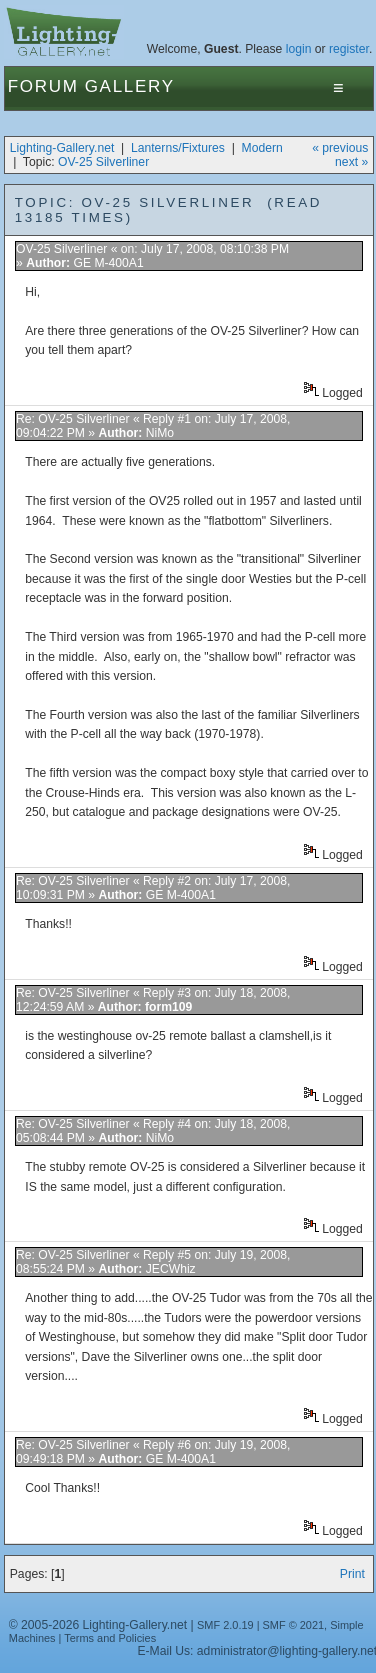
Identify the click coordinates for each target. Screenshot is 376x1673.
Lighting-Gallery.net (62, 148)
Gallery (130, 86)
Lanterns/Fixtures (178, 148)
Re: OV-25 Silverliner (73, 419)
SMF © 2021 (294, 1625)
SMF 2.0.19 (225, 1625)
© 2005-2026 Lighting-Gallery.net (98, 1625)
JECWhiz (171, 1269)
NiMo (160, 433)
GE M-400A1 (108, 263)
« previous (340, 148)
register (349, 49)
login (299, 49)
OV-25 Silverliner (103, 162)
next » (351, 162)
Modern (262, 148)
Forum (43, 86)
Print (352, 1574)
